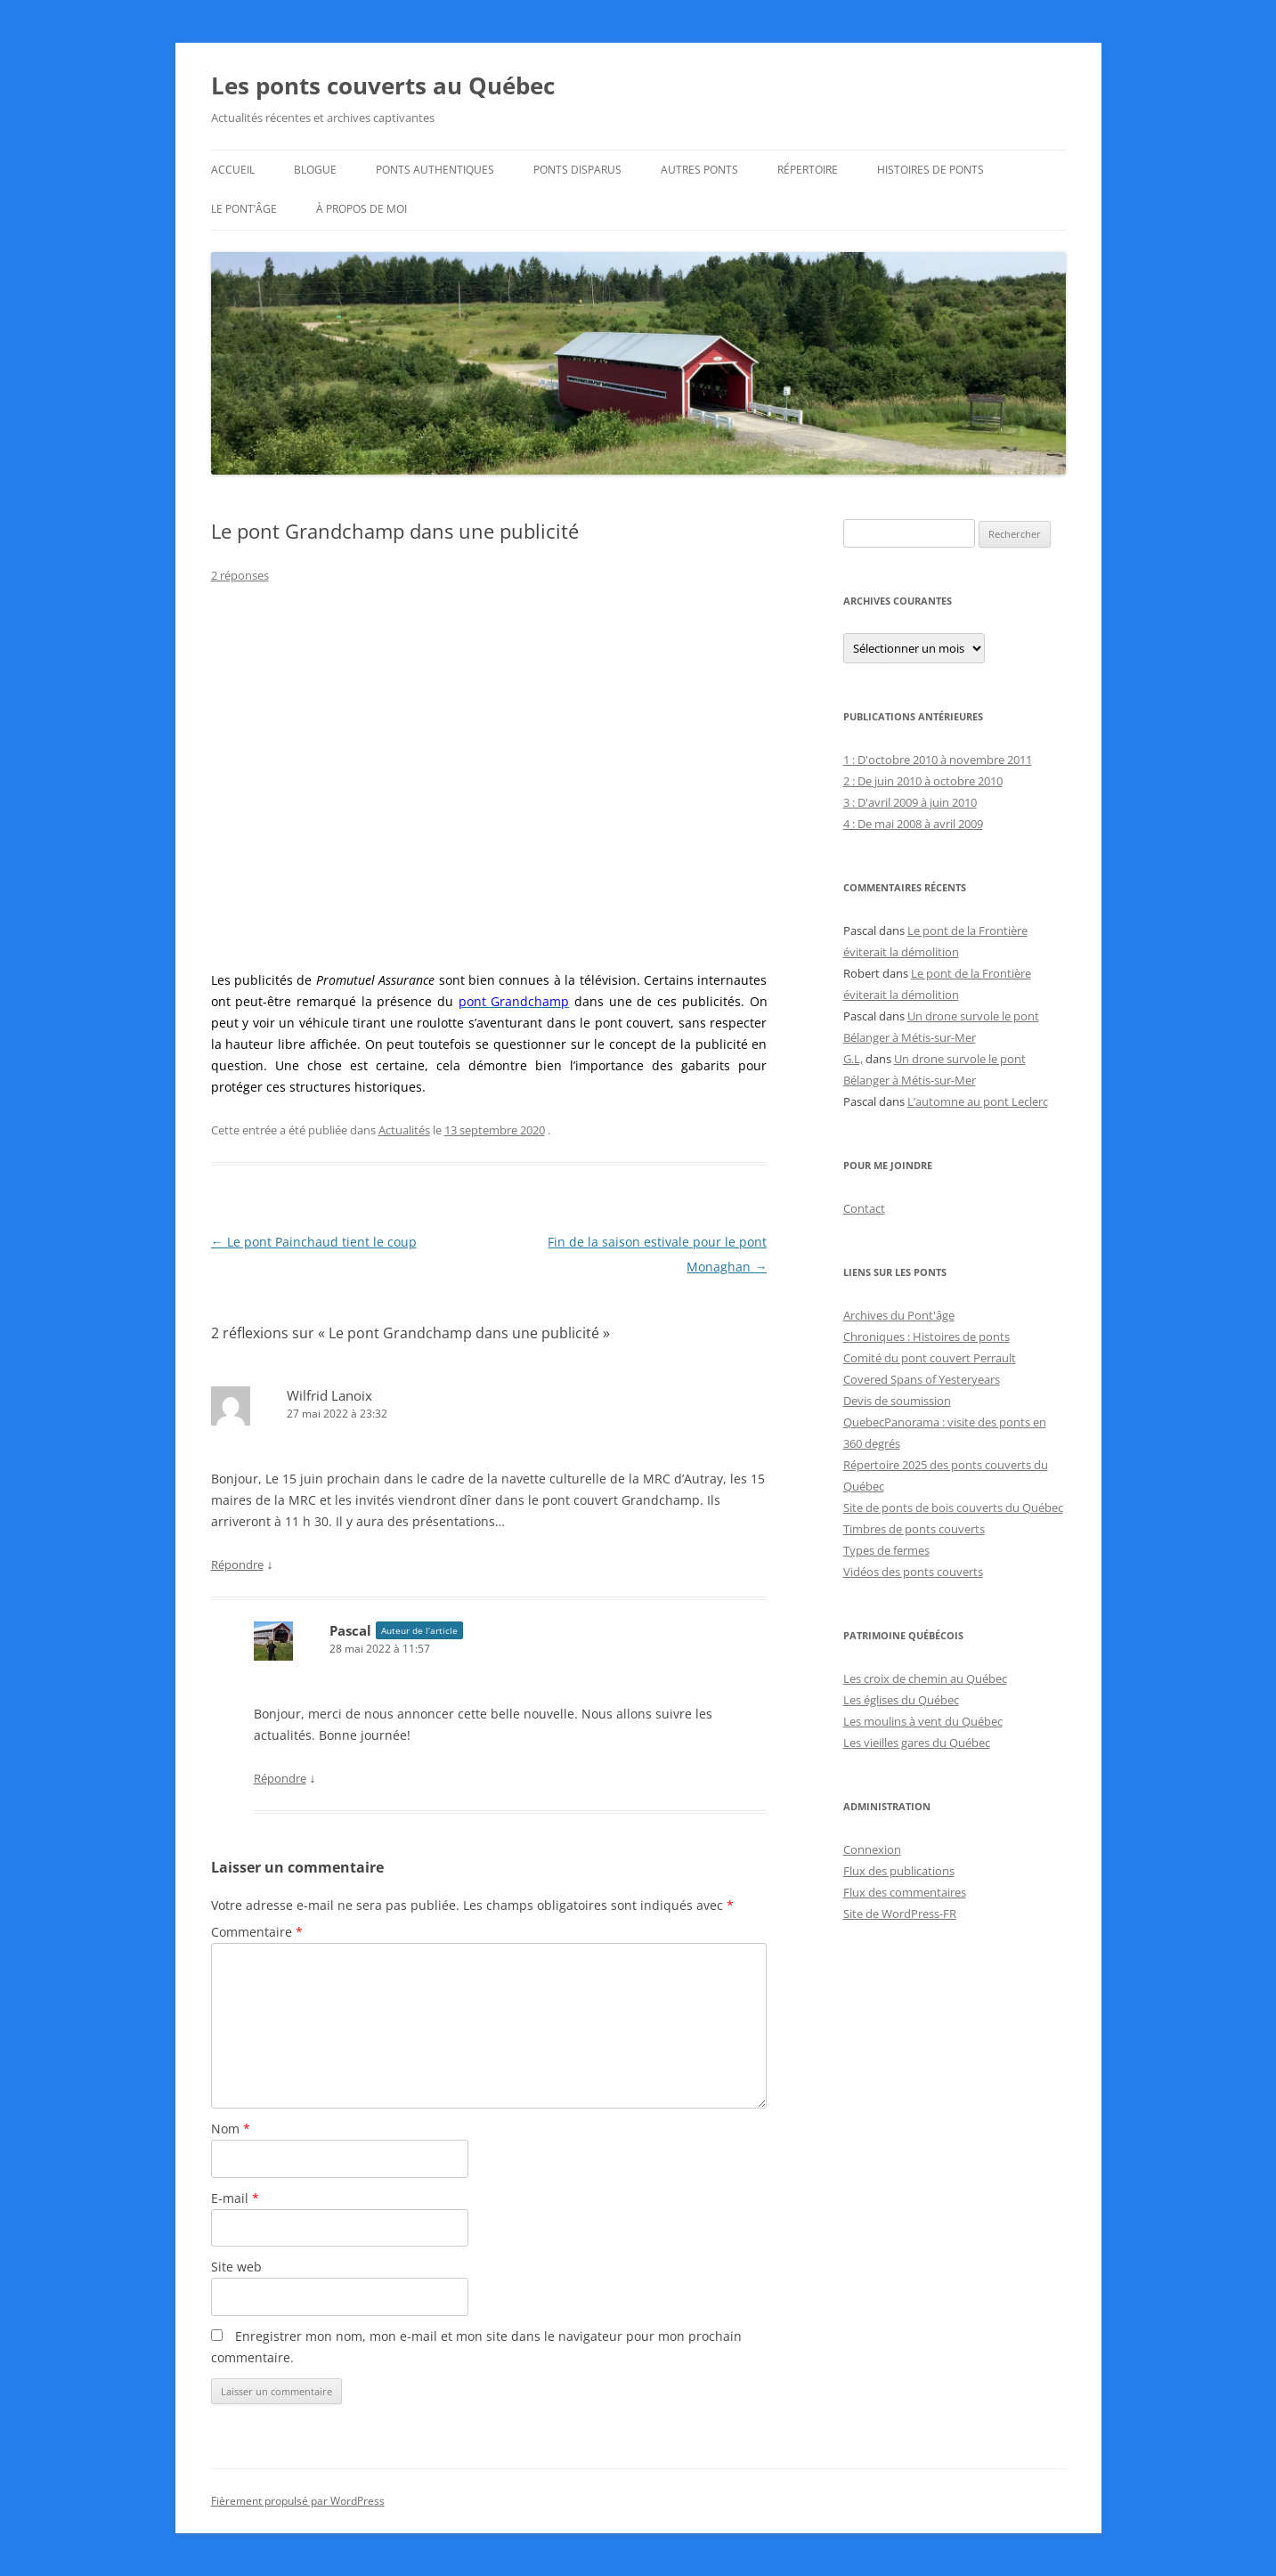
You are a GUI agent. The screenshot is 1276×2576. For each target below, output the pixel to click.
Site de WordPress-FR (899, 1914)
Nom (230, 2128)
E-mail (235, 2198)
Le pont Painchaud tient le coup (314, 1241)
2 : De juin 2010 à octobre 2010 (923, 781)
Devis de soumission (897, 1401)
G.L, (853, 1059)
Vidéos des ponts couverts (913, 1572)
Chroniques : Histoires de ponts (926, 1337)
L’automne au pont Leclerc (977, 1101)
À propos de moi (361, 208)
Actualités (404, 1130)
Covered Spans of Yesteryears (921, 1379)
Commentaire (257, 1931)
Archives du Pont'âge (899, 1315)
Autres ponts (699, 169)
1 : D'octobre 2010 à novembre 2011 (937, 760)
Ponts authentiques (435, 169)
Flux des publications (899, 1871)
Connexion (872, 1849)
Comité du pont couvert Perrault (929, 1358)
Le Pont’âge (244, 208)
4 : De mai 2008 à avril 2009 (913, 824)
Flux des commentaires (904, 1892)
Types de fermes (886, 1550)
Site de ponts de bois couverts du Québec (953, 1507)
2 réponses (240, 575)
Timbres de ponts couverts (914, 1529)
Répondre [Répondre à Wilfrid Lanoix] (237, 1564)
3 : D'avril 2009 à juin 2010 (910, 802)
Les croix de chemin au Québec (925, 1678)
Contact (864, 1208)
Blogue (315, 169)
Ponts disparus (577, 169)
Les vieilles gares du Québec (916, 1743)
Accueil (233, 169)
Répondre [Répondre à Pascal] (280, 1778)
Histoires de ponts (930, 169)
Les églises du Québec (901, 1700)
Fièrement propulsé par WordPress (298, 2500)
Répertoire (807, 169)
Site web (236, 2266)
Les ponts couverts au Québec (383, 85)
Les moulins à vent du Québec (923, 1721)
